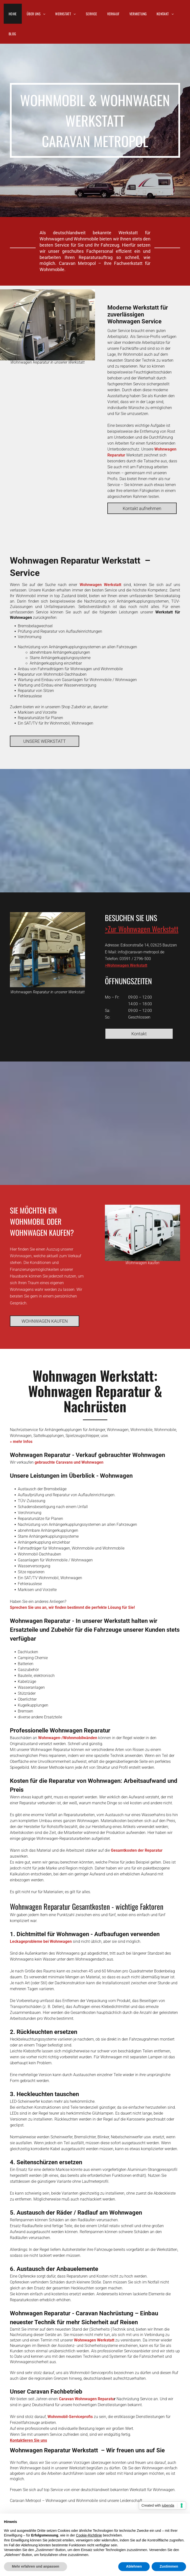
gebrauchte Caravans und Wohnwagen (69, 1462)
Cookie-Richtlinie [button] (89, 2535)
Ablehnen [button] (134, 2566)
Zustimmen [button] (169, 2566)
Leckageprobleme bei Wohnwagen (41, 1941)
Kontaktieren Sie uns (28, 2440)
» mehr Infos (21, 1441)
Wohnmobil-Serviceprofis (70, 2416)
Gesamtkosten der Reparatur (137, 1850)
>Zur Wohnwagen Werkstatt (141, 928)
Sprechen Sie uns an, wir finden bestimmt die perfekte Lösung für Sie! (72, 1607)
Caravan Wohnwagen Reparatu (86, 2399)
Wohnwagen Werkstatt (100, 584)
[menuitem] (13, 14)
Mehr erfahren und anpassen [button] (35, 2566)
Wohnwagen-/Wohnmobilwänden (67, 1737)
